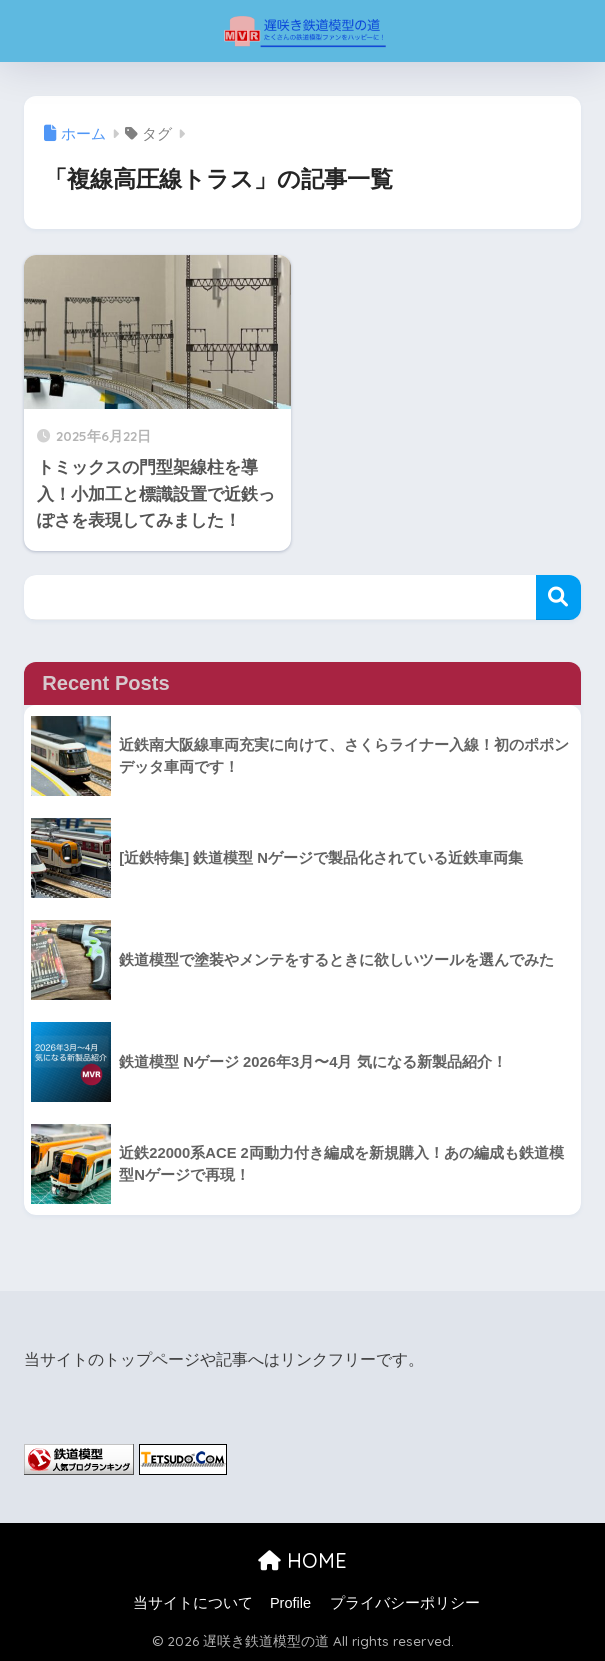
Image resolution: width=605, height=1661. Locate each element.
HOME (302, 1560)
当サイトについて (193, 1603)
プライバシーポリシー (405, 1603)
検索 (558, 597)
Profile (290, 1603)
